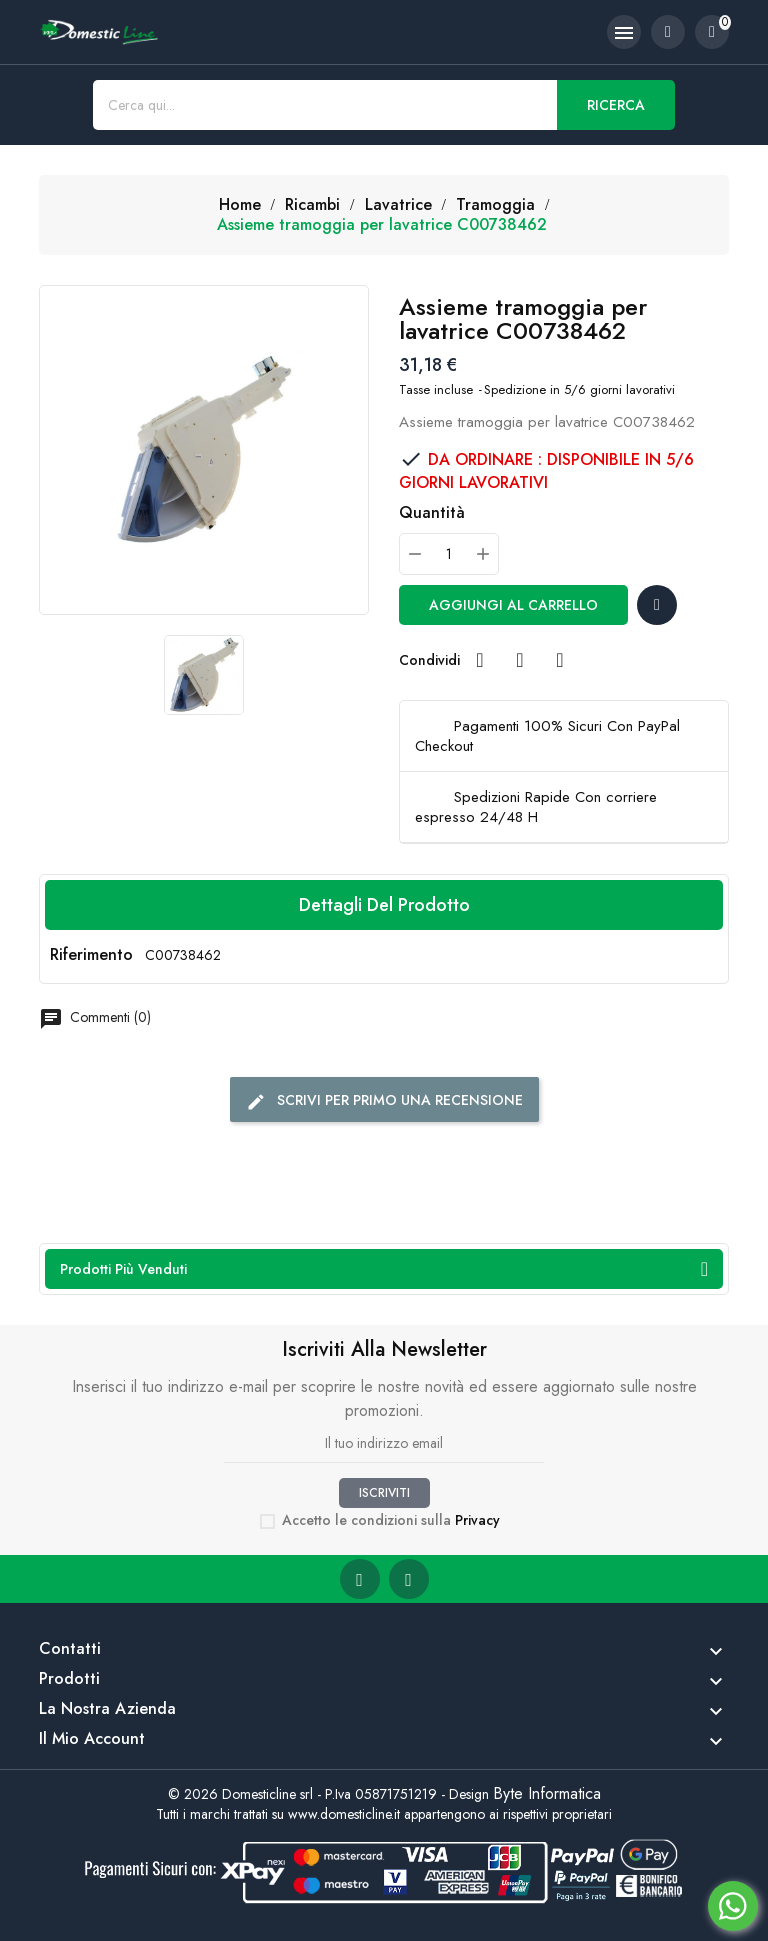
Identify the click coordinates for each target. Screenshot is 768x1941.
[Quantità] (449, 554)
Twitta (520, 660)
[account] (668, 32)
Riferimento (91, 955)
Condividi (480, 660)
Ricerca (616, 105)
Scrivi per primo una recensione (384, 1101)
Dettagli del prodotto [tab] (384, 905)
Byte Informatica (547, 1793)
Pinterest (560, 660)
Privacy (477, 1520)
